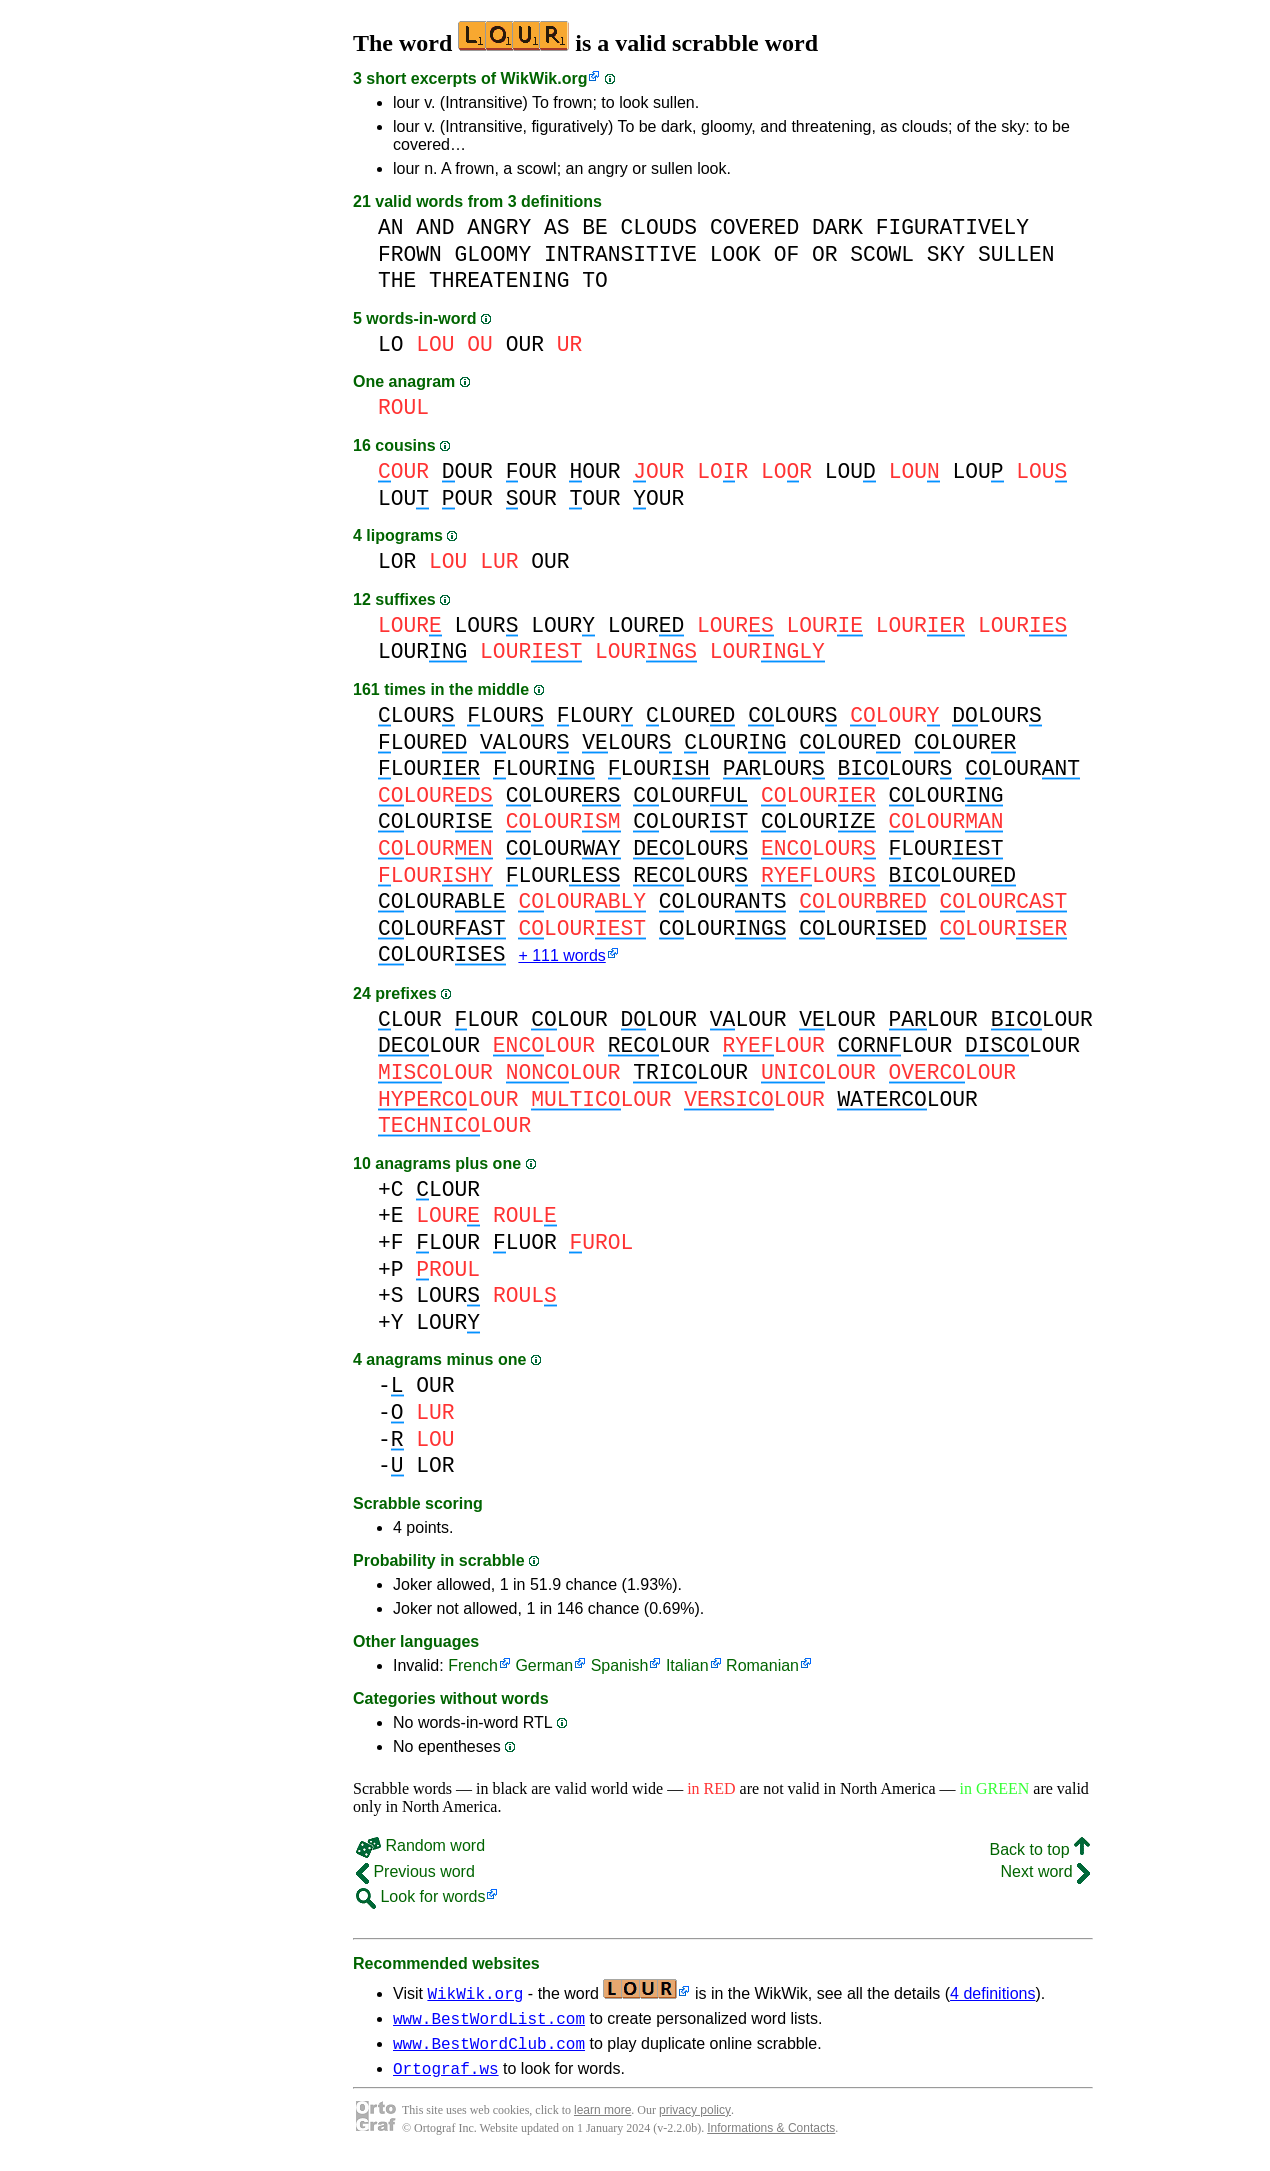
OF (787, 254)
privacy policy (695, 2121)
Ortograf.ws (446, 2079)
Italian (687, 1667)
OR (825, 254)
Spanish (620, 1667)
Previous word (415, 1873)
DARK (837, 227)
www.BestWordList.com (489, 2023)
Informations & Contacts (771, 2139)
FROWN (410, 254)
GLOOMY (493, 254)
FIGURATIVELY (952, 227)
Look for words (420, 1898)
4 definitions (992, 1995)
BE (595, 227)
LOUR (487, 625)
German (544, 1667)
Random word (420, 1847)
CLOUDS (659, 227)
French (473, 1667)
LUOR (525, 1244)
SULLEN (1016, 254)
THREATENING (499, 280)
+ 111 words (561, 957)
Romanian (762, 1667)
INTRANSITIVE (620, 254)
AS (557, 227)
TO (595, 280)
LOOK (735, 254)
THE (397, 280)
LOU (850, 471)
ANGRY (499, 227)
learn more (602, 2121)
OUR (525, 344)
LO (391, 344)
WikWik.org (544, 78)
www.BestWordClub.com (489, 2051)
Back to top (1040, 1851)
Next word (1045, 1873)
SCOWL (882, 254)
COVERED (754, 227)
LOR (397, 561)
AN (391, 227)
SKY (946, 254)
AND (435, 227)
